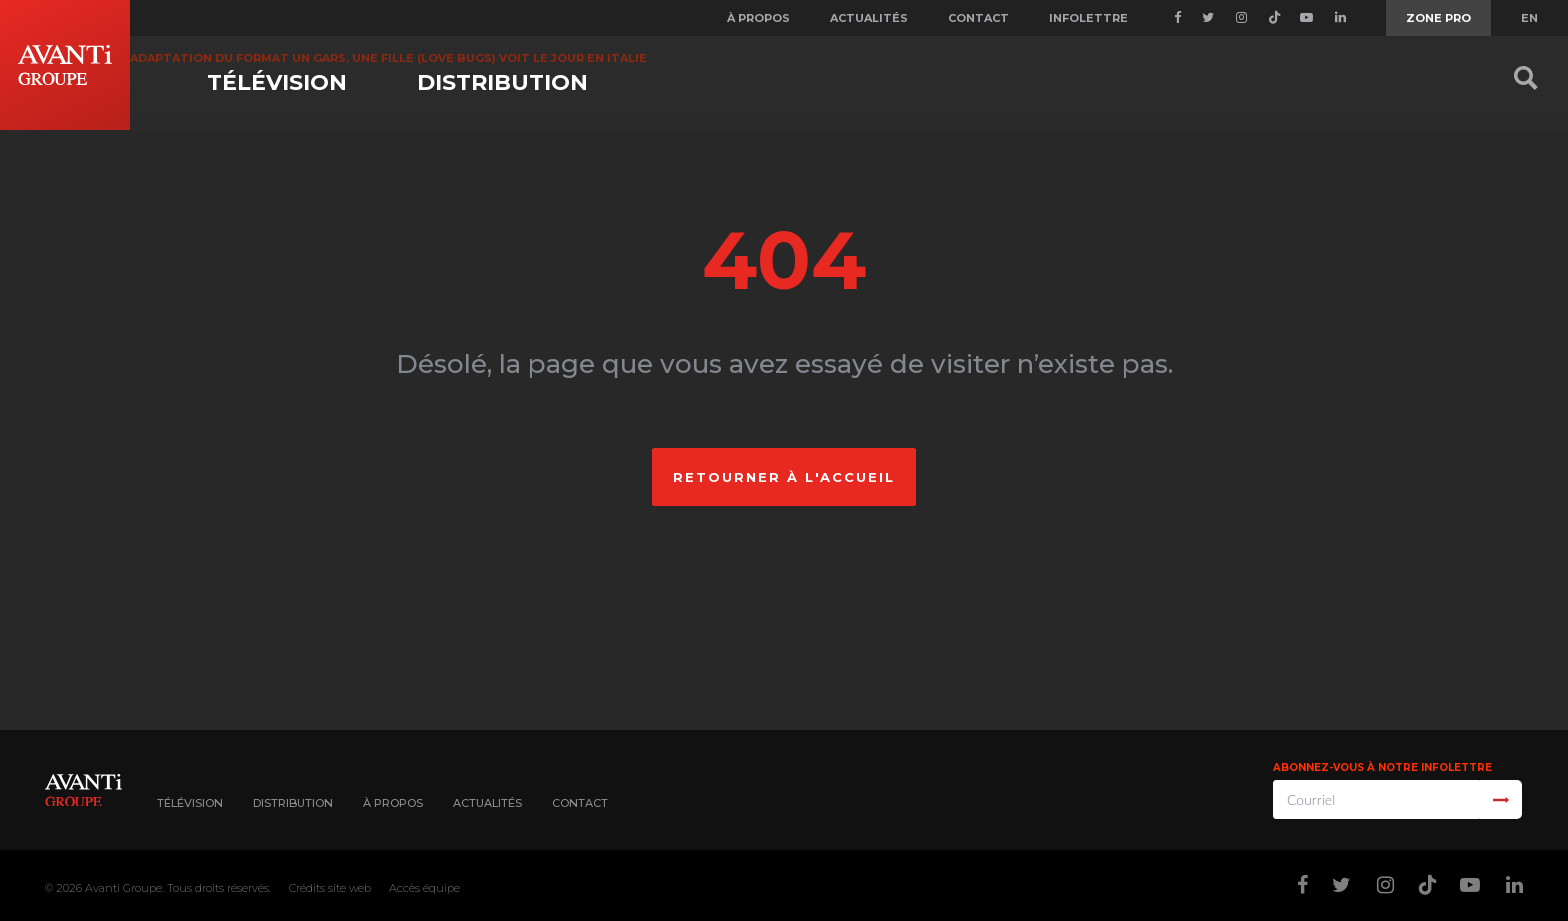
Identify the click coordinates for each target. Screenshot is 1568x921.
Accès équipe (424, 888)
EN (1529, 18)
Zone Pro (1438, 18)
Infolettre (1088, 18)
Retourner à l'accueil (784, 477)
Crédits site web (330, 888)
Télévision (277, 82)
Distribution (502, 82)
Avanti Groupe (123, 888)
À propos (758, 18)
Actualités (869, 18)
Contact (978, 18)
